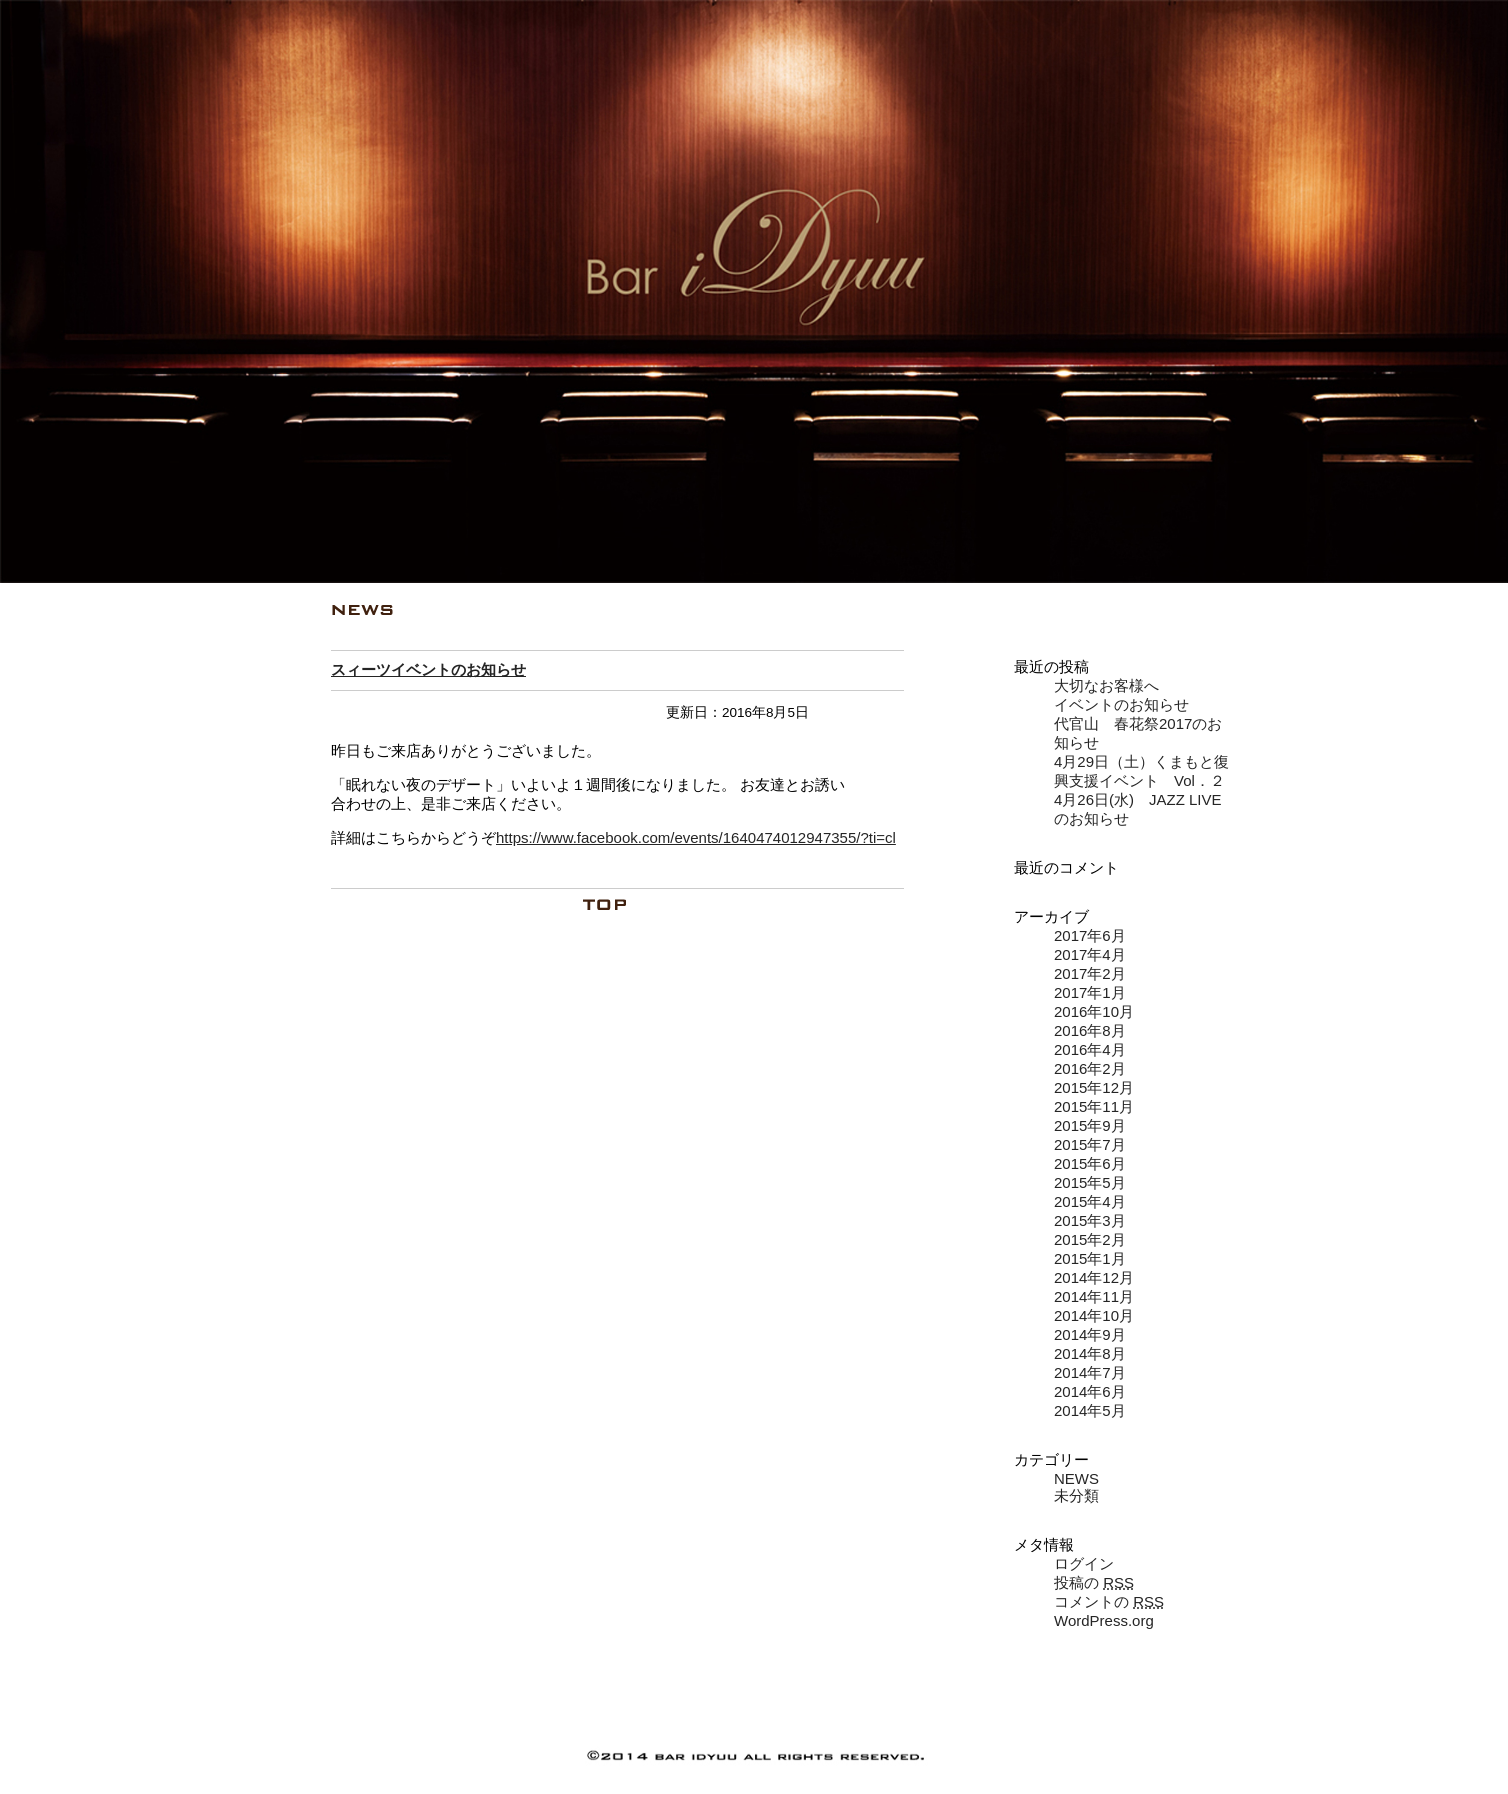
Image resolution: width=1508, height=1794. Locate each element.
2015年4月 (1090, 1201)
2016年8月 (1090, 1030)
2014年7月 (1090, 1372)
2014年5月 (1090, 1410)
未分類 (1076, 1495)
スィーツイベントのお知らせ (428, 669)
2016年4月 (1090, 1049)
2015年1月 (1090, 1258)
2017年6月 (1090, 935)
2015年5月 (1090, 1182)
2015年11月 (1094, 1106)
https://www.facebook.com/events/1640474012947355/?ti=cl (696, 837)
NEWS (1076, 1478)
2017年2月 (1090, 973)
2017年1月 (1090, 992)
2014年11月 (1094, 1296)
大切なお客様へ (1106, 685)
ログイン (1084, 1563)
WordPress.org (1104, 1620)
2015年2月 (1090, 1239)
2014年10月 (1094, 1315)
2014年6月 (1090, 1391)
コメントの (1109, 1601)
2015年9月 (1090, 1125)
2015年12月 (1094, 1087)
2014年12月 (1094, 1277)
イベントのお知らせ (1121, 704)
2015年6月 (1090, 1163)
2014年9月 (1090, 1334)
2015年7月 (1090, 1144)
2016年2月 (1090, 1068)
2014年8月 (1090, 1353)
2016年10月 (1094, 1011)
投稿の (1094, 1582)
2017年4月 (1090, 954)
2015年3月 (1090, 1220)
